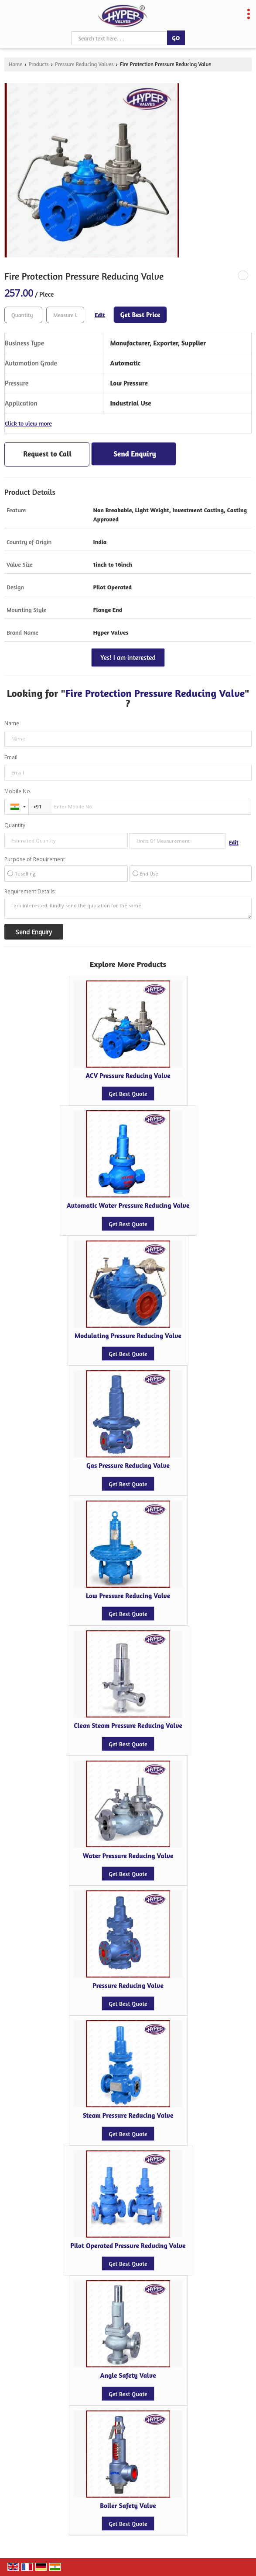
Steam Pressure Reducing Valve (128, 2115)
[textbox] (65, 315)
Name (11, 723)
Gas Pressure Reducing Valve (128, 1465)
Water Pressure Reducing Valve (128, 1856)
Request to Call (47, 453)
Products (38, 64)
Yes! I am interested (127, 657)
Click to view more (28, 423)
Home (15, 64)
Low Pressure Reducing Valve (128, 1596)
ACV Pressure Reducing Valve (127, 1076)
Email (10, 757)
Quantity (14, 825)
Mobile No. (17, 791)
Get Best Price (140, 315)
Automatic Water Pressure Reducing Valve (128, 1205)
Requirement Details (29, 892)
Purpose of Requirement (34, 859)
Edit (100, 314)
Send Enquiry (134, 453)
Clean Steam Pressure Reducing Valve (128, 1725)
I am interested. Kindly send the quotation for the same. (128, 908)
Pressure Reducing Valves (84, 64)
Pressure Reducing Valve (128, 1985)
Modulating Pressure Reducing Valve (128, 1336)
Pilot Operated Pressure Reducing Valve (128, 2245)
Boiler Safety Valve (128, 2506)
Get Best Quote (128, 1093)
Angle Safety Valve (128, 2375)
